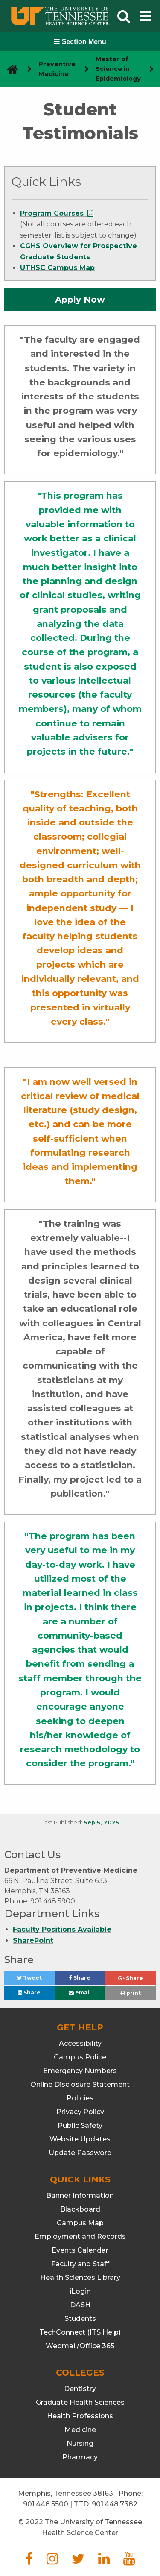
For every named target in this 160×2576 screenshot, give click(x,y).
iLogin (80, 2291)
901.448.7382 (114, 2504)
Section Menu (80, 41)
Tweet (36, 1979)
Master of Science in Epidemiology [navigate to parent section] (118, 68)
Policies (80, 2098)
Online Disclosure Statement (80, 2084)
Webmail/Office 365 (80, 2346)
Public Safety (80, 2125)
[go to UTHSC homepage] (9, 69)
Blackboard (80, 2209)
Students (80, 2319)
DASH (80, 2305)
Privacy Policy (80, 2112)
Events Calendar (80, 2250)
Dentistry (80, 2389)
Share (87, 1979)
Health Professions (80, 2416)
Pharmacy (80, 2457)
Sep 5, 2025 (101, 1822)
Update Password (80, 2153)
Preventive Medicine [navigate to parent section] (57, 69)
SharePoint (33, 1940)
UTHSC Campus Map (57, 268)
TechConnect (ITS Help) (80, 2332)
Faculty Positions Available (62, 1929)
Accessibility (80, 2043)
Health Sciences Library (80, 2277)
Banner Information (80, 2195)
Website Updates (80, 2139)
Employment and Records (80, 2236)
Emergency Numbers (80, 2071)
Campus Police (80, 2057)
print (130, 1993)
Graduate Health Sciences (80, 2402)
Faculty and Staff (80, 2264)
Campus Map (80, 2223)
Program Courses (53, 213)
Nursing (80, 2443)
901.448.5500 (45, 2504)
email (80, 1992)
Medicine (80, 2430)
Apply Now (80, 299)
